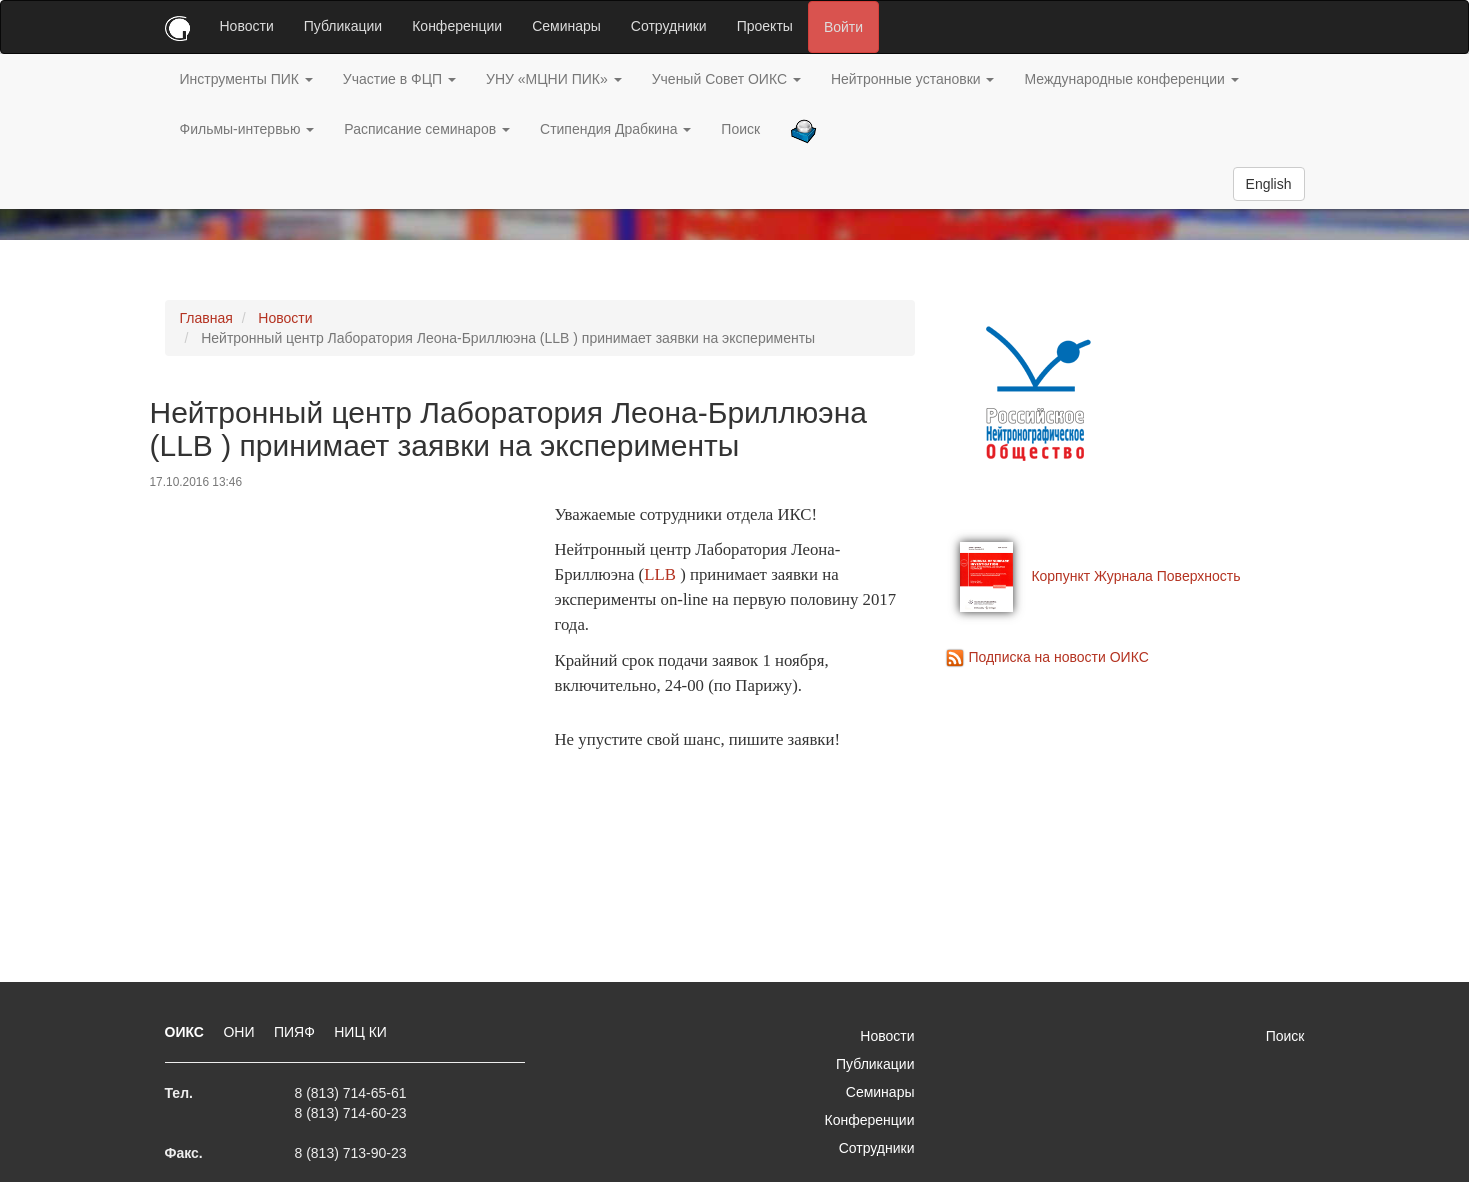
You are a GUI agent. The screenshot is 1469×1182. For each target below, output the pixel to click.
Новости (247, 26)
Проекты (765, 26)
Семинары (566, 26)
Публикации (343, 26)
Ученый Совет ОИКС (726, 79)
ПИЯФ (296, 1032)
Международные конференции (1131, 79)
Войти (843, 27)
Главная (206, 318)
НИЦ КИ (360, 1032)
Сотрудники (669, 26)
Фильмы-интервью (247, 129)
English (1269, 184)
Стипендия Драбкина (615, 129)
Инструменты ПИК (246, 79)
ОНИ (240, 1032)
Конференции (457, 26)
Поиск (740, 129)
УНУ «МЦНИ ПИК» (554, 79)
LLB (660, 574)
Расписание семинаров (427, 129)
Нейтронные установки (913, 79)
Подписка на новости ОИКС (1058, 657)
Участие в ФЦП (399, 79)
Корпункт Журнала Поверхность (1135, 576)
